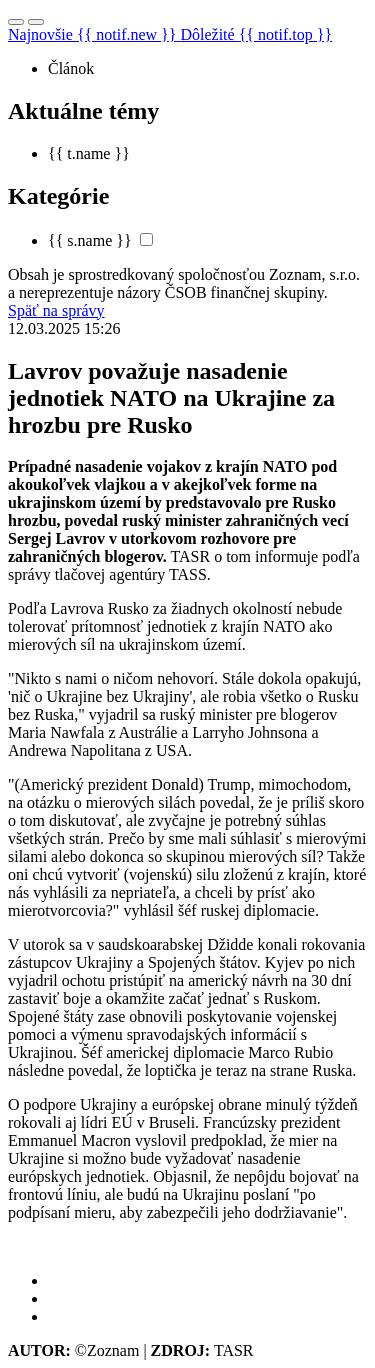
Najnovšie (94, 34)
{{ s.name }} (90, 240)
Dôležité (256, 34)
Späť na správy (56, 310)
